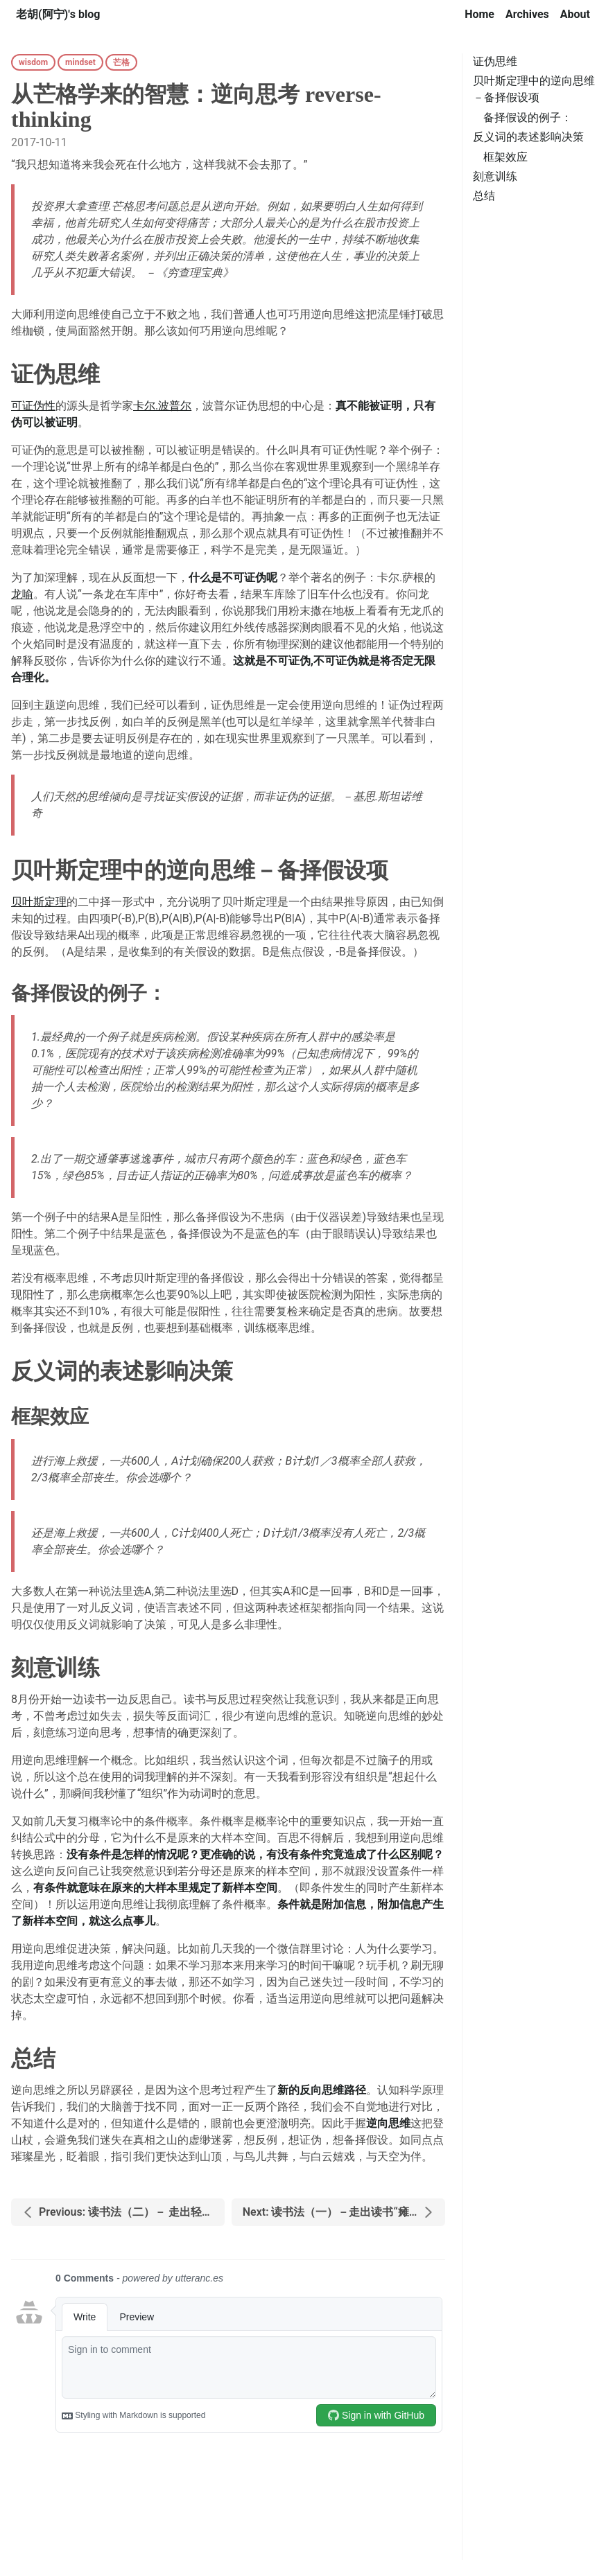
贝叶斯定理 (39, 901)
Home (479, 14)
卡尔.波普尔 (162, 405)
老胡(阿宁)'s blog (58, 14)
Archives (527, 14)
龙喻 (22, 594)
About (575, 14)
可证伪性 (33, 405)
